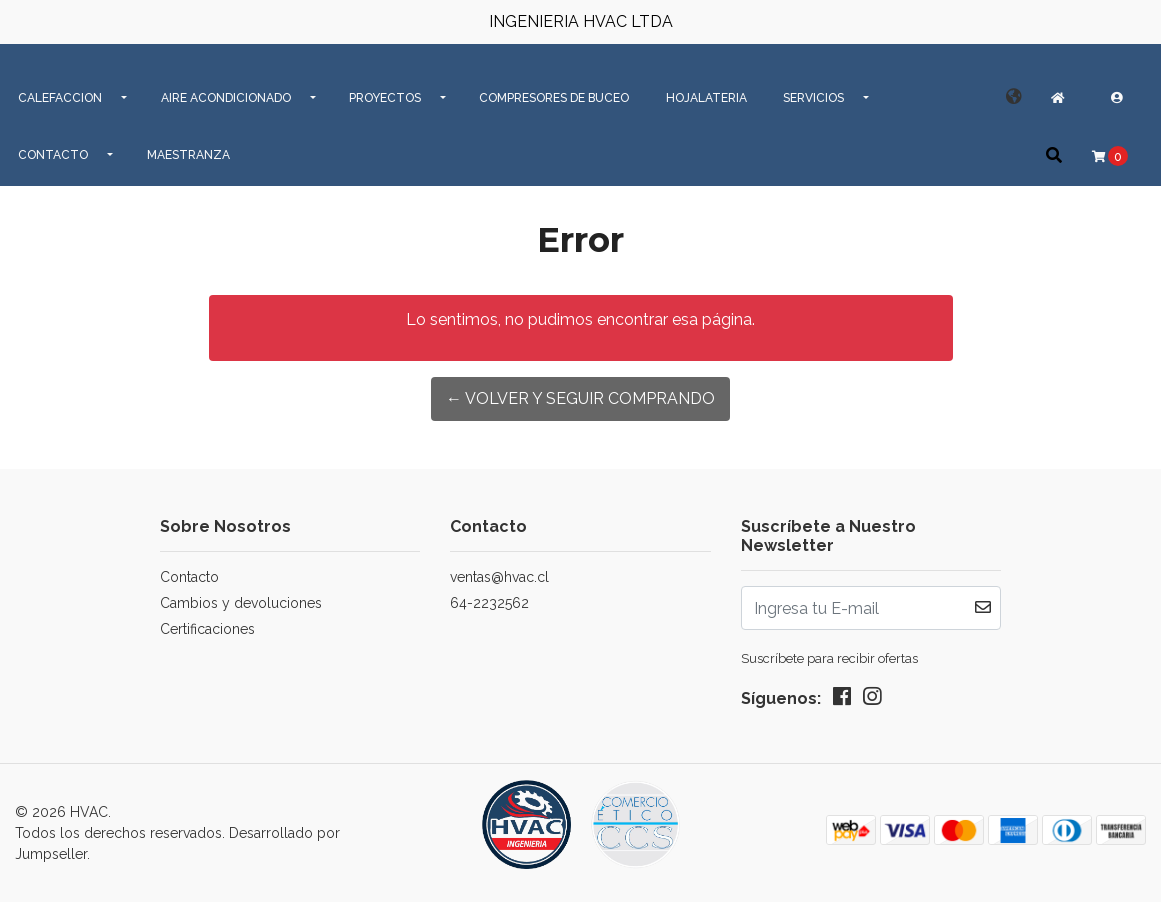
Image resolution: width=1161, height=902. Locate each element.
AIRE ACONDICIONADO (226, 98)
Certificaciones (207, 629)
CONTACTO (53, 155)
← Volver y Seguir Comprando (580, 398)
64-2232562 (489, 603)
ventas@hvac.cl (499, 577)
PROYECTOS (385, 98)
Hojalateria (706, 98)
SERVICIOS (813, 98)
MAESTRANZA (188, 155)
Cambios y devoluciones (241, 603)
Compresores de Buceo (554, 98)
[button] (1014, 96)
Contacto (189, 577)
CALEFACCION (60, 98)
